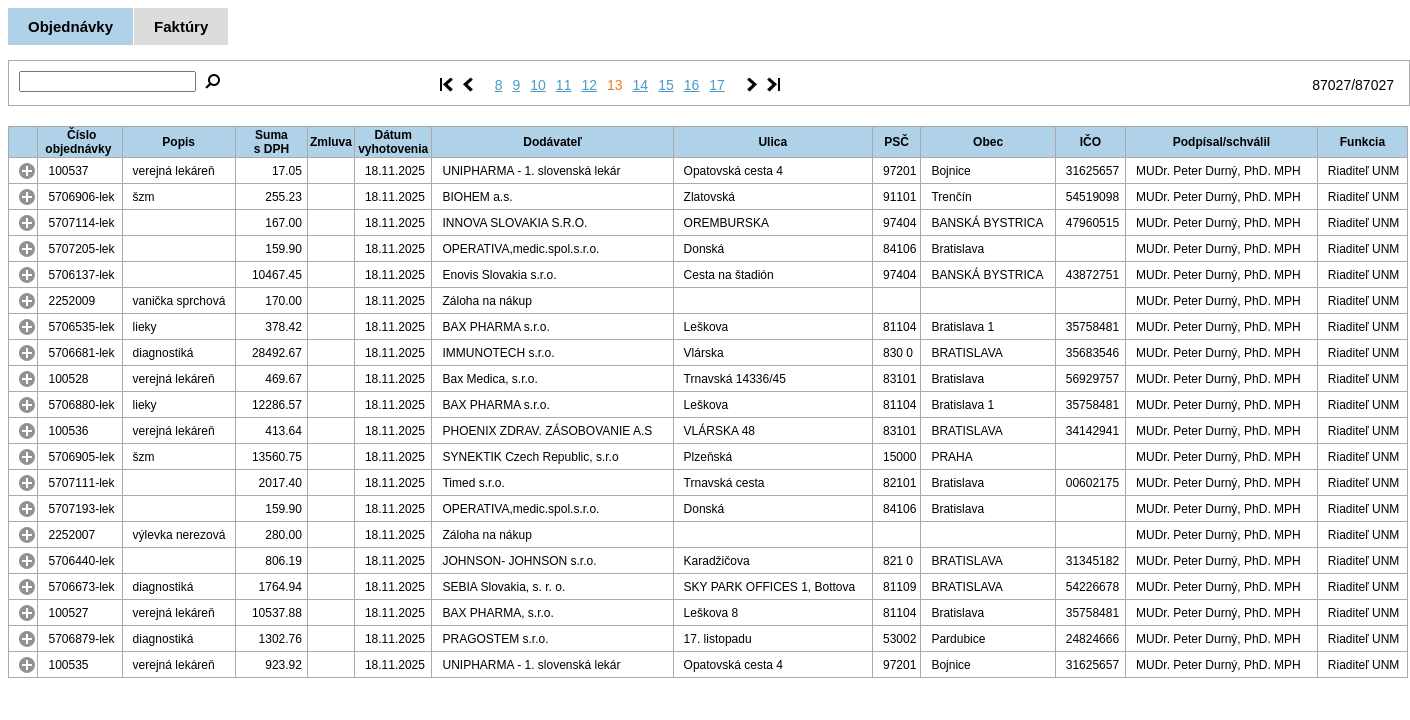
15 (666, 85)
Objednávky (70, 26)
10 (538, 85)
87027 (1331, 85)
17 (717, 85)
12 (589, 85)
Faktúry (181, 26)
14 (641, 85)
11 (564, 85)
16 (692, 85)
